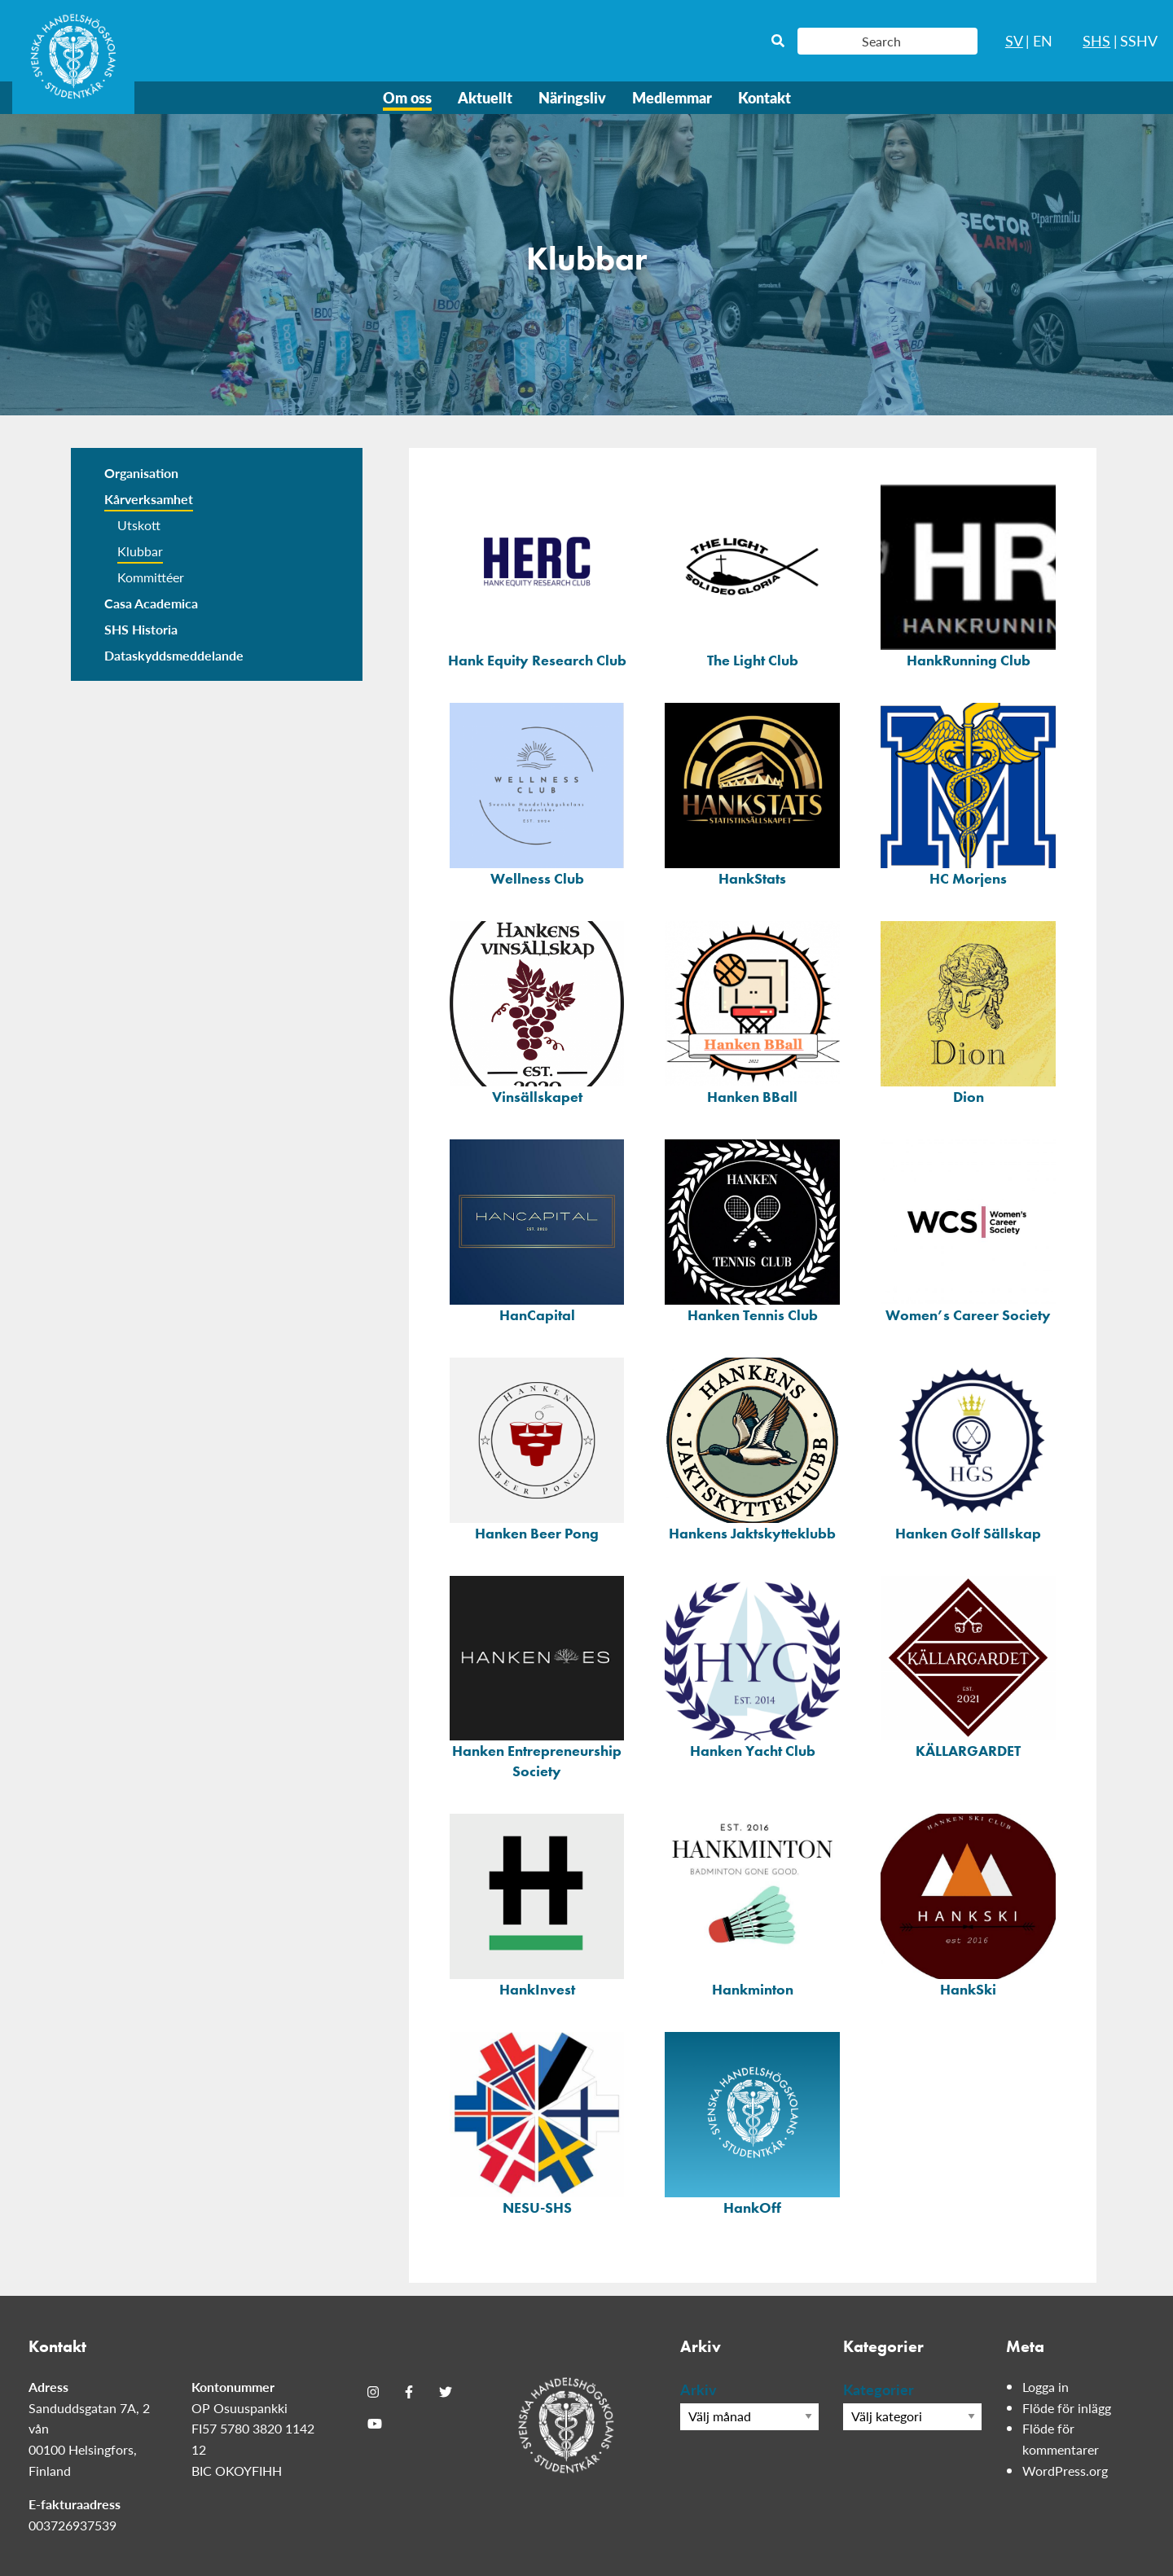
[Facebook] (409, 2391)
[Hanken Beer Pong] (537, 1446)
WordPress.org (1065, 2470)
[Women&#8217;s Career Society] (968, 1228)
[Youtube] (374, 2423)
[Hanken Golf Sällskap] (968, 1446)
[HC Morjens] (968, 792)
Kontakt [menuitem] (764, 97)
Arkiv (698, 2389)
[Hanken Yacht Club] (752, 1665)
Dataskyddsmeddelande (174, 655)
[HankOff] (752, 2121)
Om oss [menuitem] (407, 97)
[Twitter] (445, 2391)
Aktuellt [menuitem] (485, 97)
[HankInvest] (537, 1902)
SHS (1096, 40)
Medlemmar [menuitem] (672, 97)
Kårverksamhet (148, 498)
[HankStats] (752, 792)
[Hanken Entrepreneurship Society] (537, 1675)
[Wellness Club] (537, 792)
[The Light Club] (752, 573)
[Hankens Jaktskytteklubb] (752, 1446)
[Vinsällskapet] (537, 1010)
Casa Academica (151, 603)
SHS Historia (141, 629)
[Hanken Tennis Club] (752, 1228)
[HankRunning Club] (968, 573)
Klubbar (140, 551)
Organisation (141, 472)
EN (1042, 40)
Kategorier (878, 2389)
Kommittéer (150, 577)
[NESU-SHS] (537, 2121)
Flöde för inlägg (1066, 2407)
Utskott (138, 525)
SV (1014, 40)
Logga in (1045, 2386)
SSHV (1139, 40)
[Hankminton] (752, 1902)
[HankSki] (968, 1902)
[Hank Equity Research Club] (537, 573)
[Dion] (968, 1010)
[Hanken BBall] (752, 1010)
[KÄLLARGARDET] (968, 1665)
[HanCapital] (537, 1228)
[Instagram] (373, 2391)
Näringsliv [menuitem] (572, 97)
